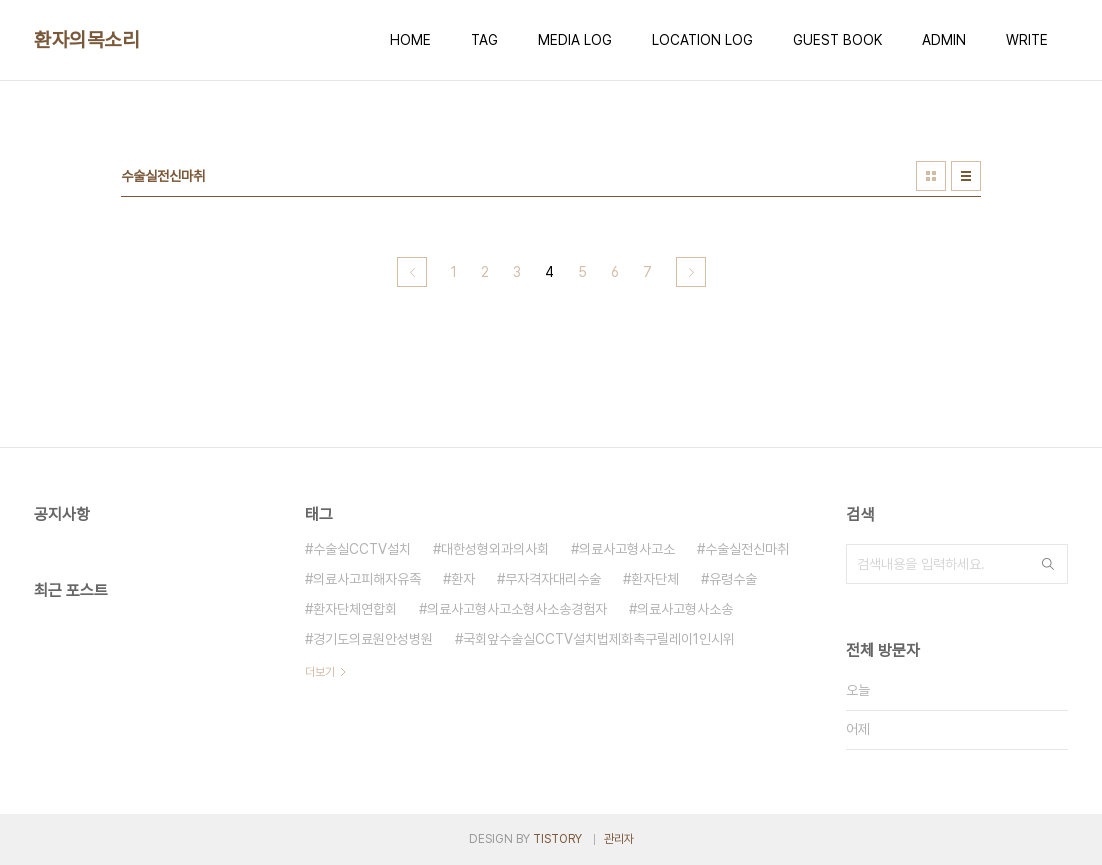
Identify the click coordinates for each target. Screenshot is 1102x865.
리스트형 (966, 176)
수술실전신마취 (747, 549)
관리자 (619, 839)
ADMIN (944, 40)
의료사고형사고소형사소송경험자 (517, 609)
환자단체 (655, 579)
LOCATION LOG (702, 40)
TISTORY (557, 839)
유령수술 (733, 579)
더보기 (320, 672)
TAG (484, 40)
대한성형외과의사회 (495, 549)
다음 (691, 272)
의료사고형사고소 (627, 549)
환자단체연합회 (355, 609)
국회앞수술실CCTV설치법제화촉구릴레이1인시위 (599, 639)
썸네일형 (931, 176)
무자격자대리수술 (553, 579)
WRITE (1027, 40)
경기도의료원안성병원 (373, 639)
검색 (1048, 564)
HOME (410, 40)
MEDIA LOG (575, 40)
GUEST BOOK (837, 40)
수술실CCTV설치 (362, 549)
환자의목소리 (86, 40)
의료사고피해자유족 (367, 579)
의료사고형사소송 (685, 609)
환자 (463, 579)
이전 (412, 272)
